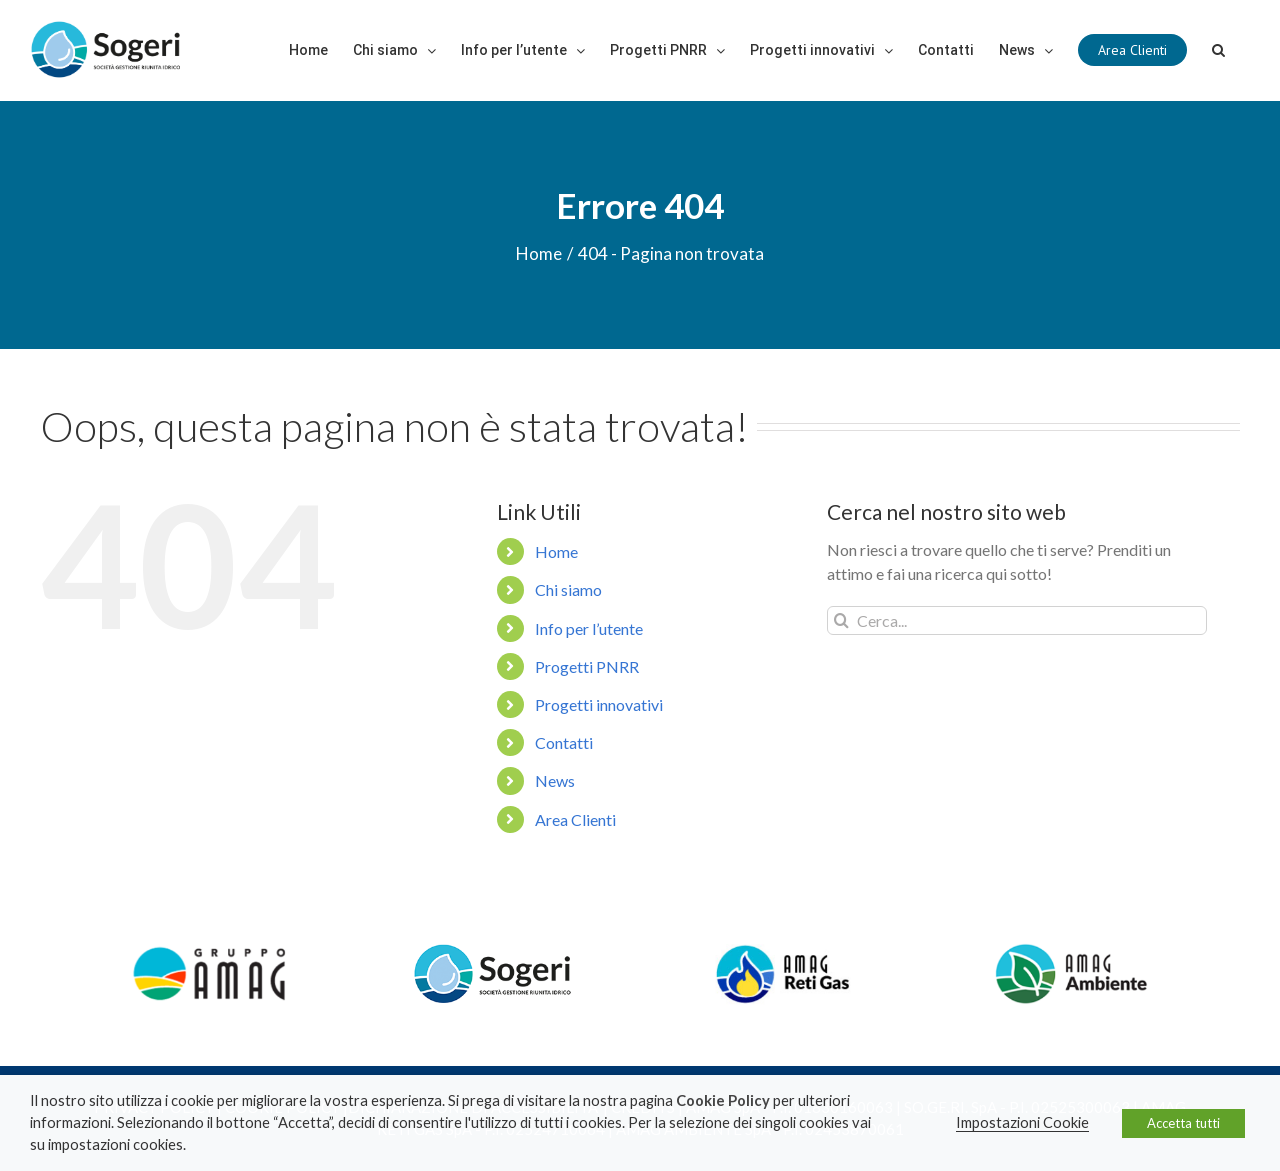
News (555, 780)
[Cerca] (1218, 50)
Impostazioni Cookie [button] (1022, 1122)
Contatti (564, 742)
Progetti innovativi (599, 704)
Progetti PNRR (587, 666)
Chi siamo (568, 589)
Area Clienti (575, 819)
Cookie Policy (723, 1100)
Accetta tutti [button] (1183, 1123)
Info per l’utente (589, 628)
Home (556, 551)
